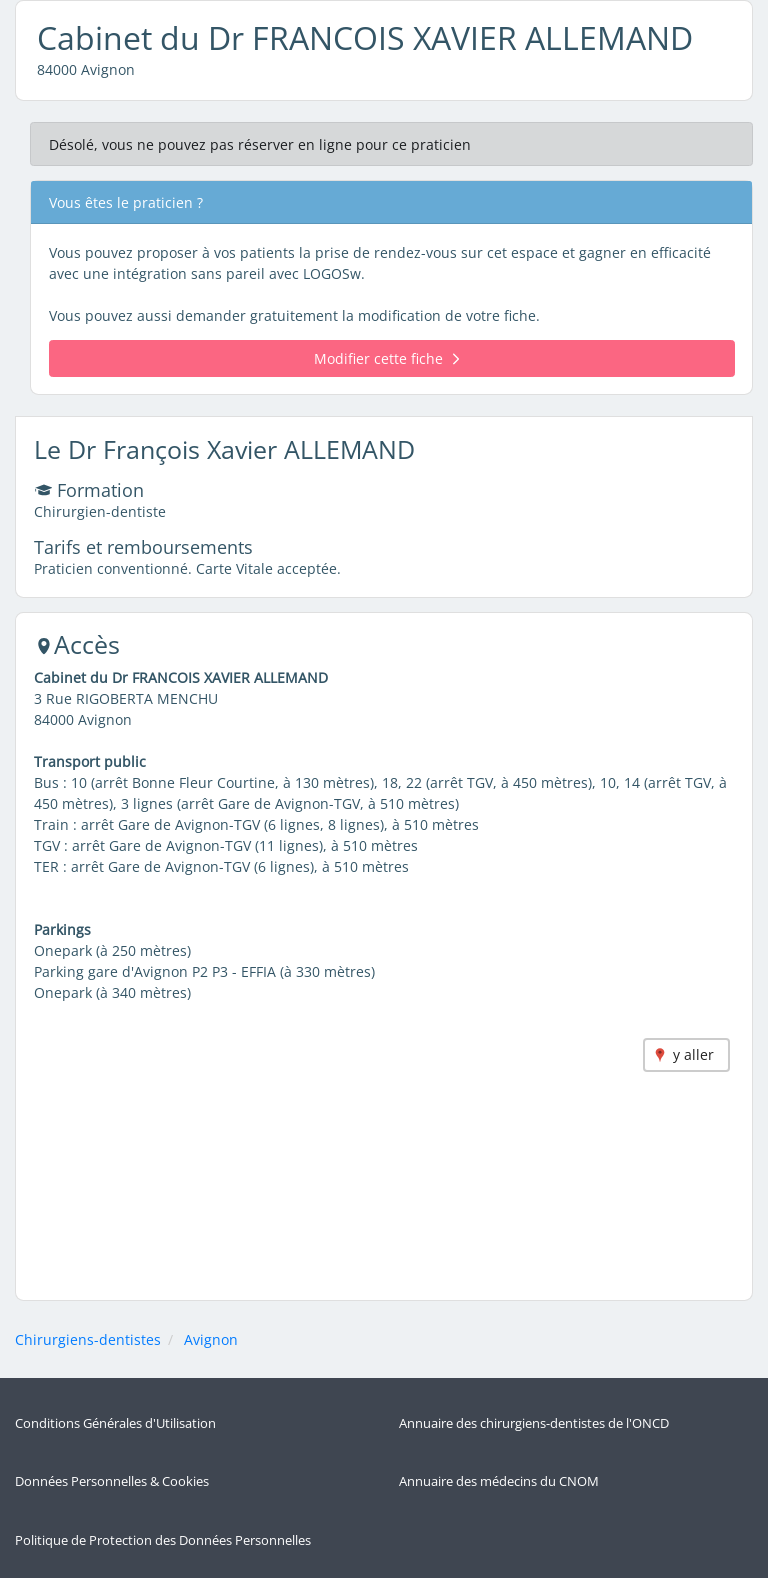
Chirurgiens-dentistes (88, 1339)
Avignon (211, 1339)
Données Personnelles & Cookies (112, 1481)
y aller (693, 1054)
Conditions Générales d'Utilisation (115, 1423)
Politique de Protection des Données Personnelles (163, 1540)
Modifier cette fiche (386, 358)
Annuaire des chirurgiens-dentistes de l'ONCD (534, 1423)
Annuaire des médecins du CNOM (499, 1481)
